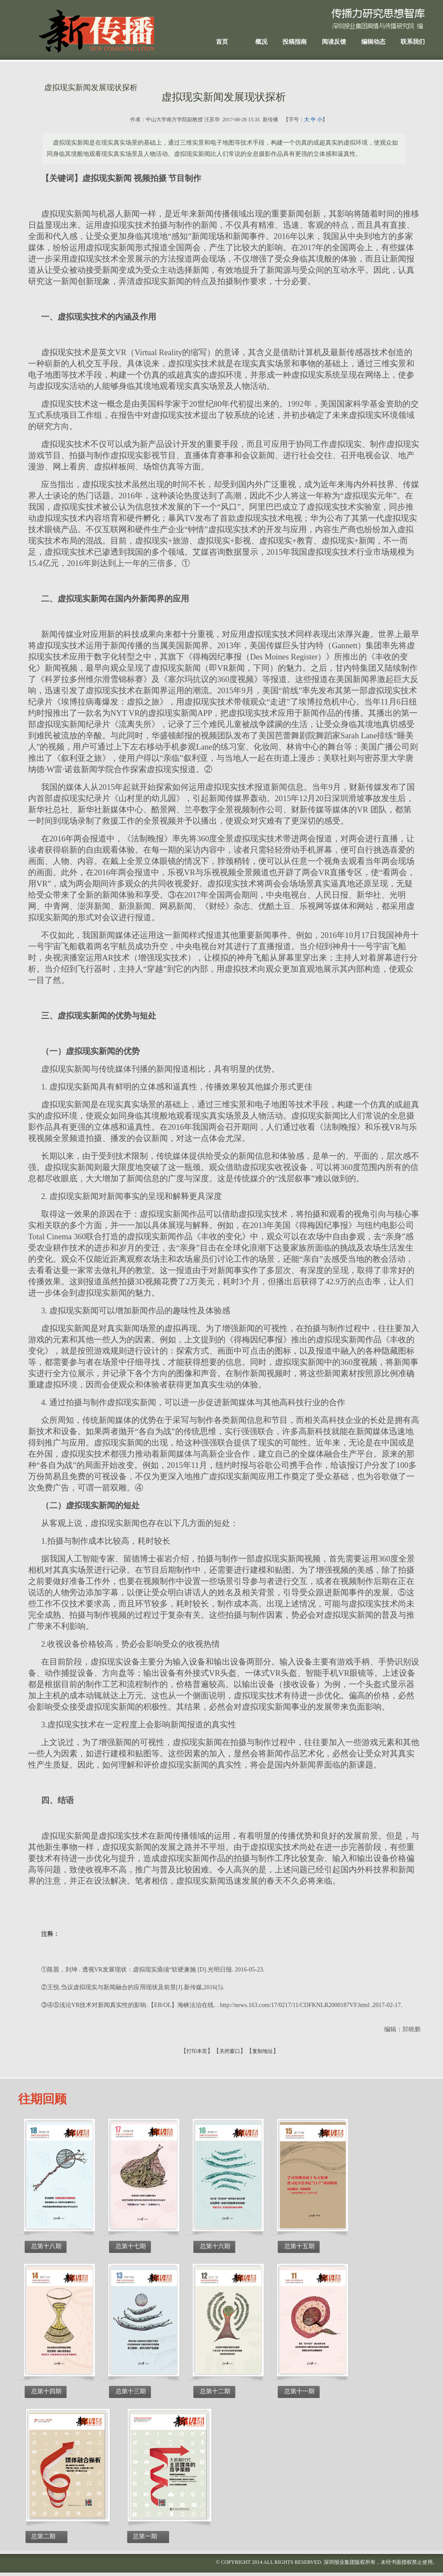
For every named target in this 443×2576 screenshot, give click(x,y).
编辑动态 (373, 42)
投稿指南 (294, 42)
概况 (261, 42)
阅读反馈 (334, 42)
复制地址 (262, 2051)
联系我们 (413, 42)
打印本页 (196, 2051)
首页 (222, 42)
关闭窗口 (229, 2051)
